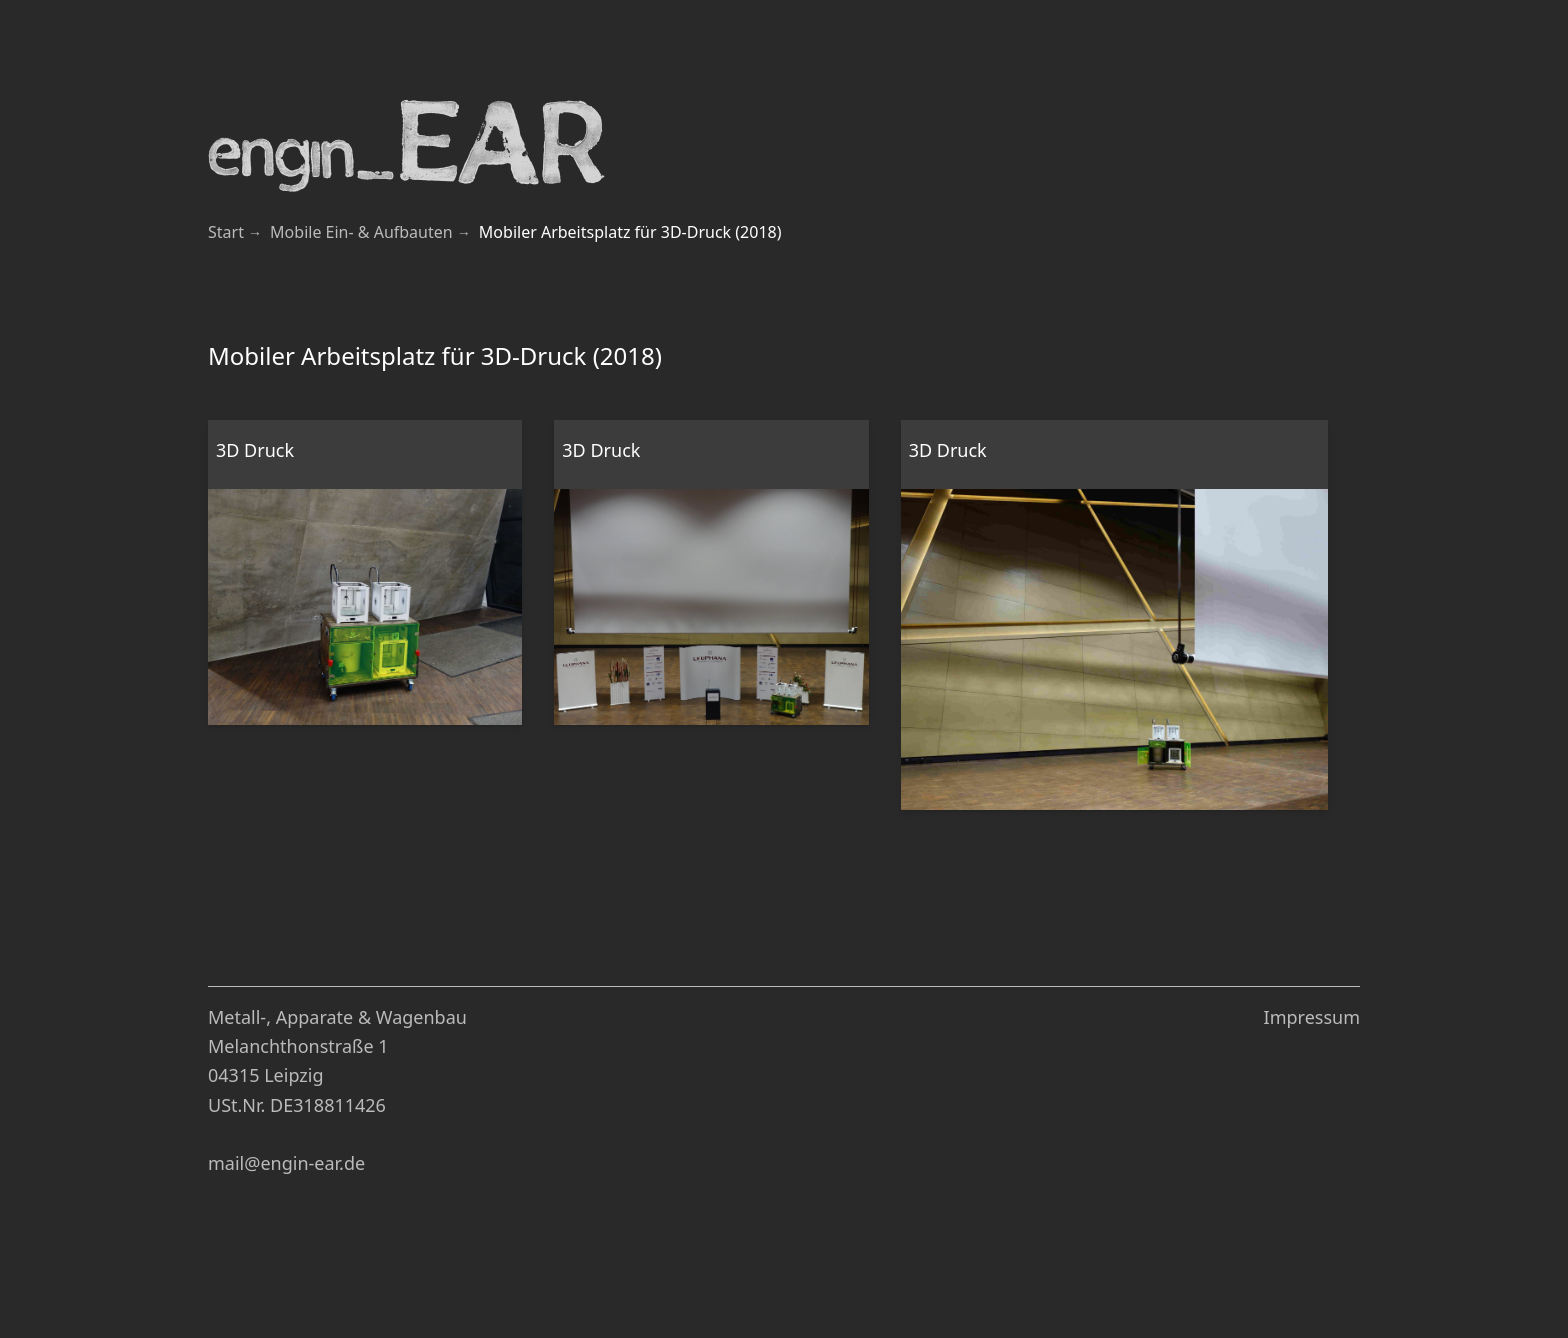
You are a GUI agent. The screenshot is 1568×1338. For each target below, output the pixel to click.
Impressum (1312, 1017)
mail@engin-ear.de (286, 1163)
